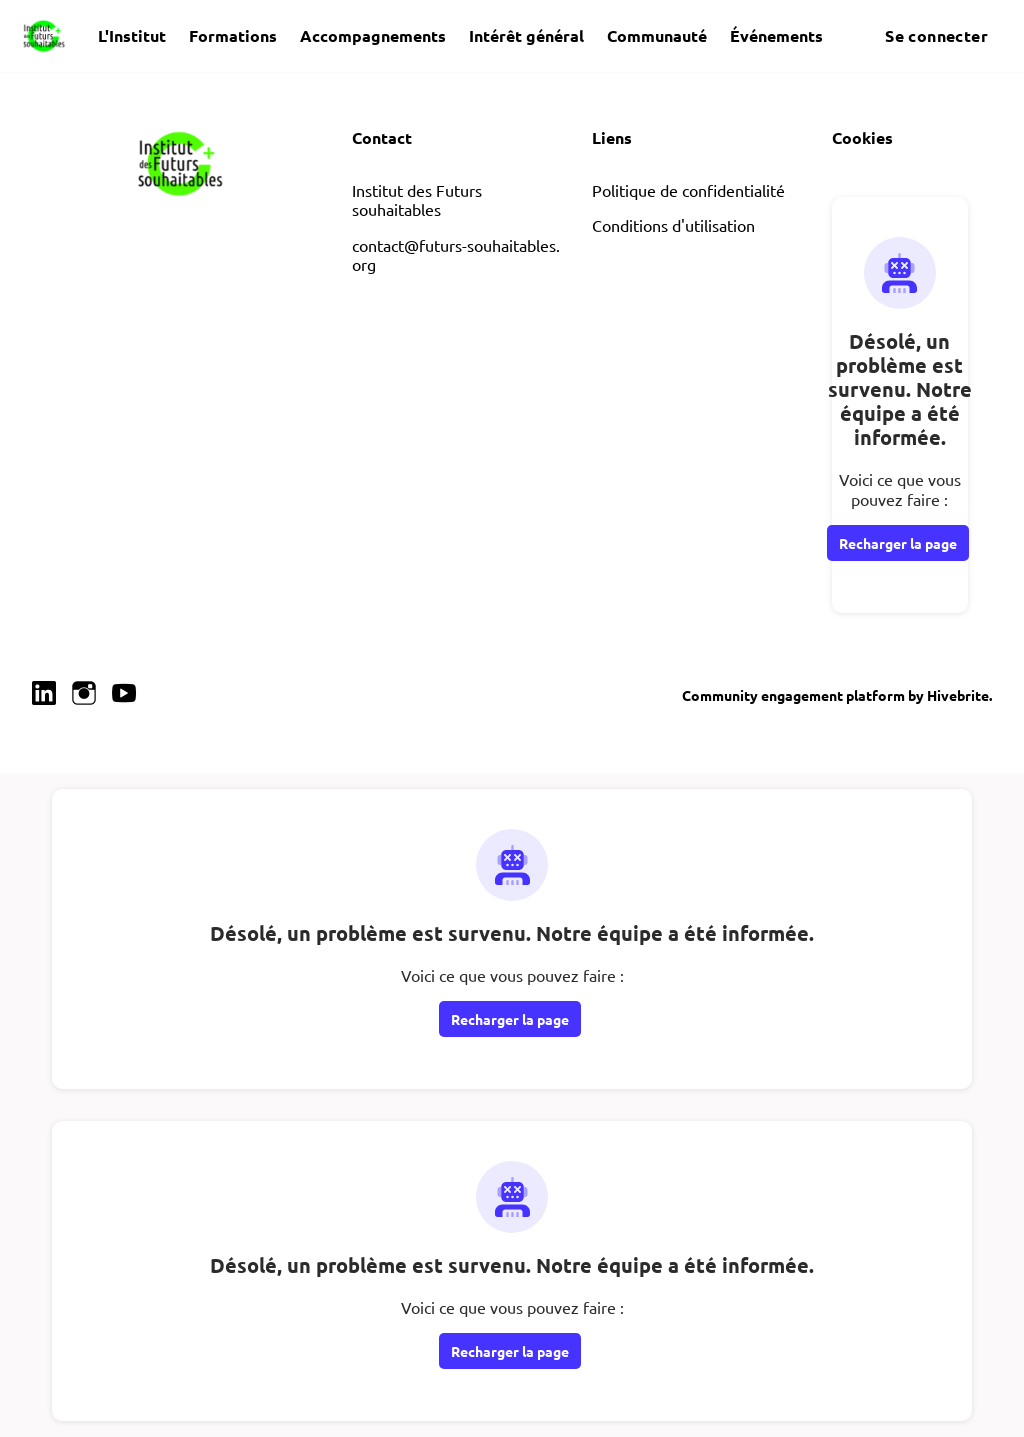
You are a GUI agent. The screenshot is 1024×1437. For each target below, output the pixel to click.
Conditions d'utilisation (673, 225)
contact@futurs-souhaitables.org (456, 255)
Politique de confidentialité (688, 190)
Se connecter (936, 35)
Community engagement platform (793, 695)
